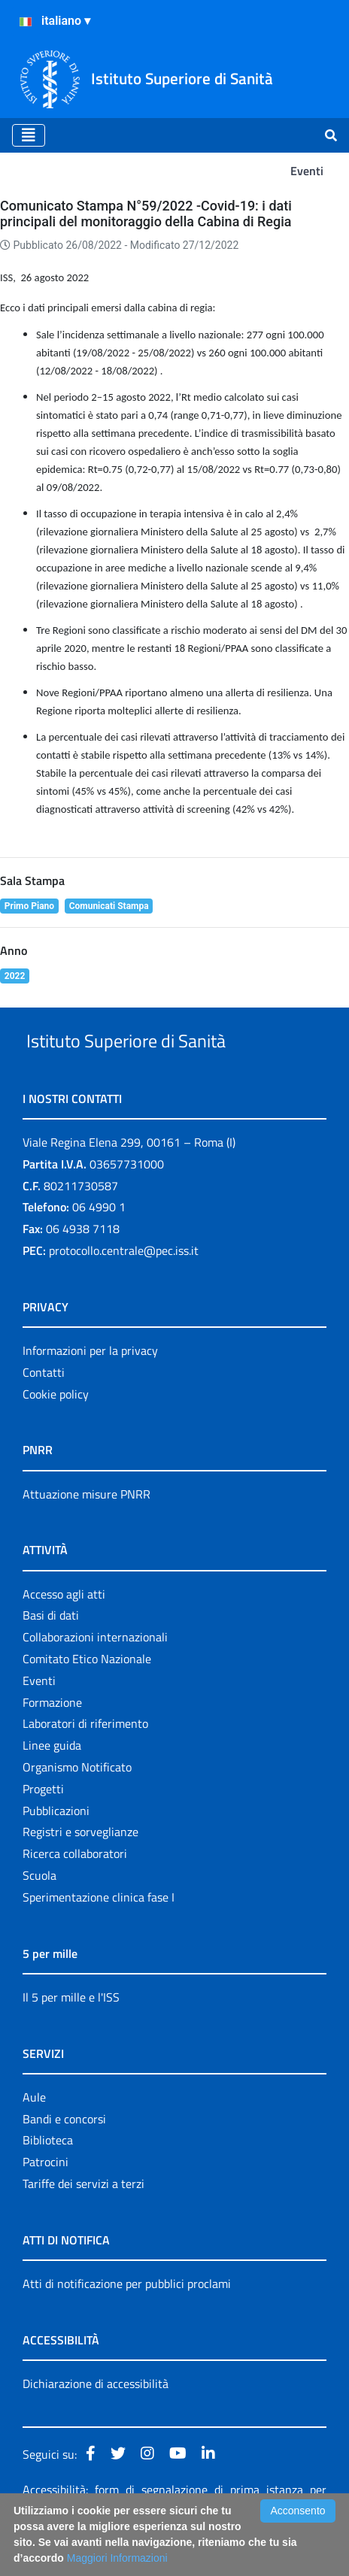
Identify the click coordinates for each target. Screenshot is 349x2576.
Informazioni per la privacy (90, 1385)
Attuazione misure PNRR (86, 1529)
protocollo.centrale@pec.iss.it (124, 1285)
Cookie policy (56, 1429)
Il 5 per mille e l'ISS (71, 2032)
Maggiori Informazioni (117, 2558)
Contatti (44, 1407)
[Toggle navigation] (28, 135)
